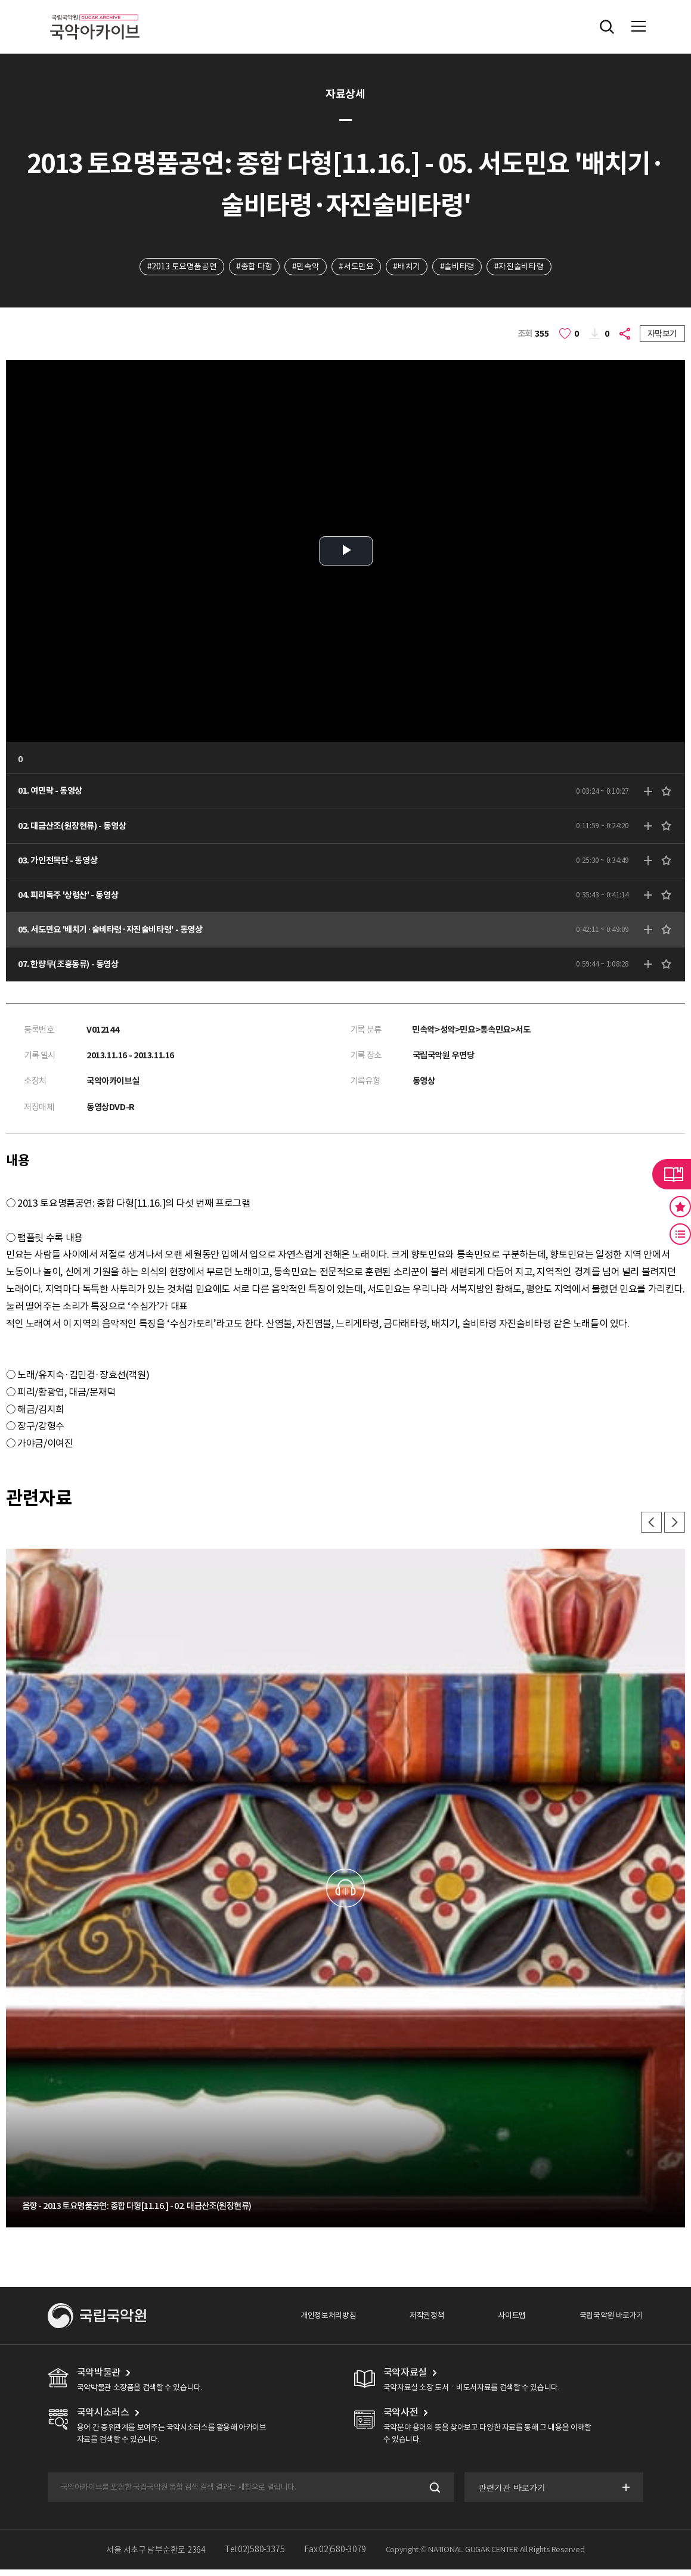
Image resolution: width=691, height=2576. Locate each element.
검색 (433, 2494)
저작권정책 (427, 2322)
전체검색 (606, 26)
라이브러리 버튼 (671, 1174)
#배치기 (406, 266)
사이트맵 (511, 2322)
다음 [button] (674, 1528)
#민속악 (305, 266)
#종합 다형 (253, 266)
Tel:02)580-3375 (255, 2556)
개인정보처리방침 (328, 2322)
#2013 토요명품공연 (180, 266)
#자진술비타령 (521, 266)
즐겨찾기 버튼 (680, 1206)
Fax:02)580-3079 (335, 2556)
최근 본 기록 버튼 (680, 1234)
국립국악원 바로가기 (611, 2322)
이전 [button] (650, 1528)
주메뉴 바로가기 (0, 0)
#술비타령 (458, 266)
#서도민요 (356, 266)
